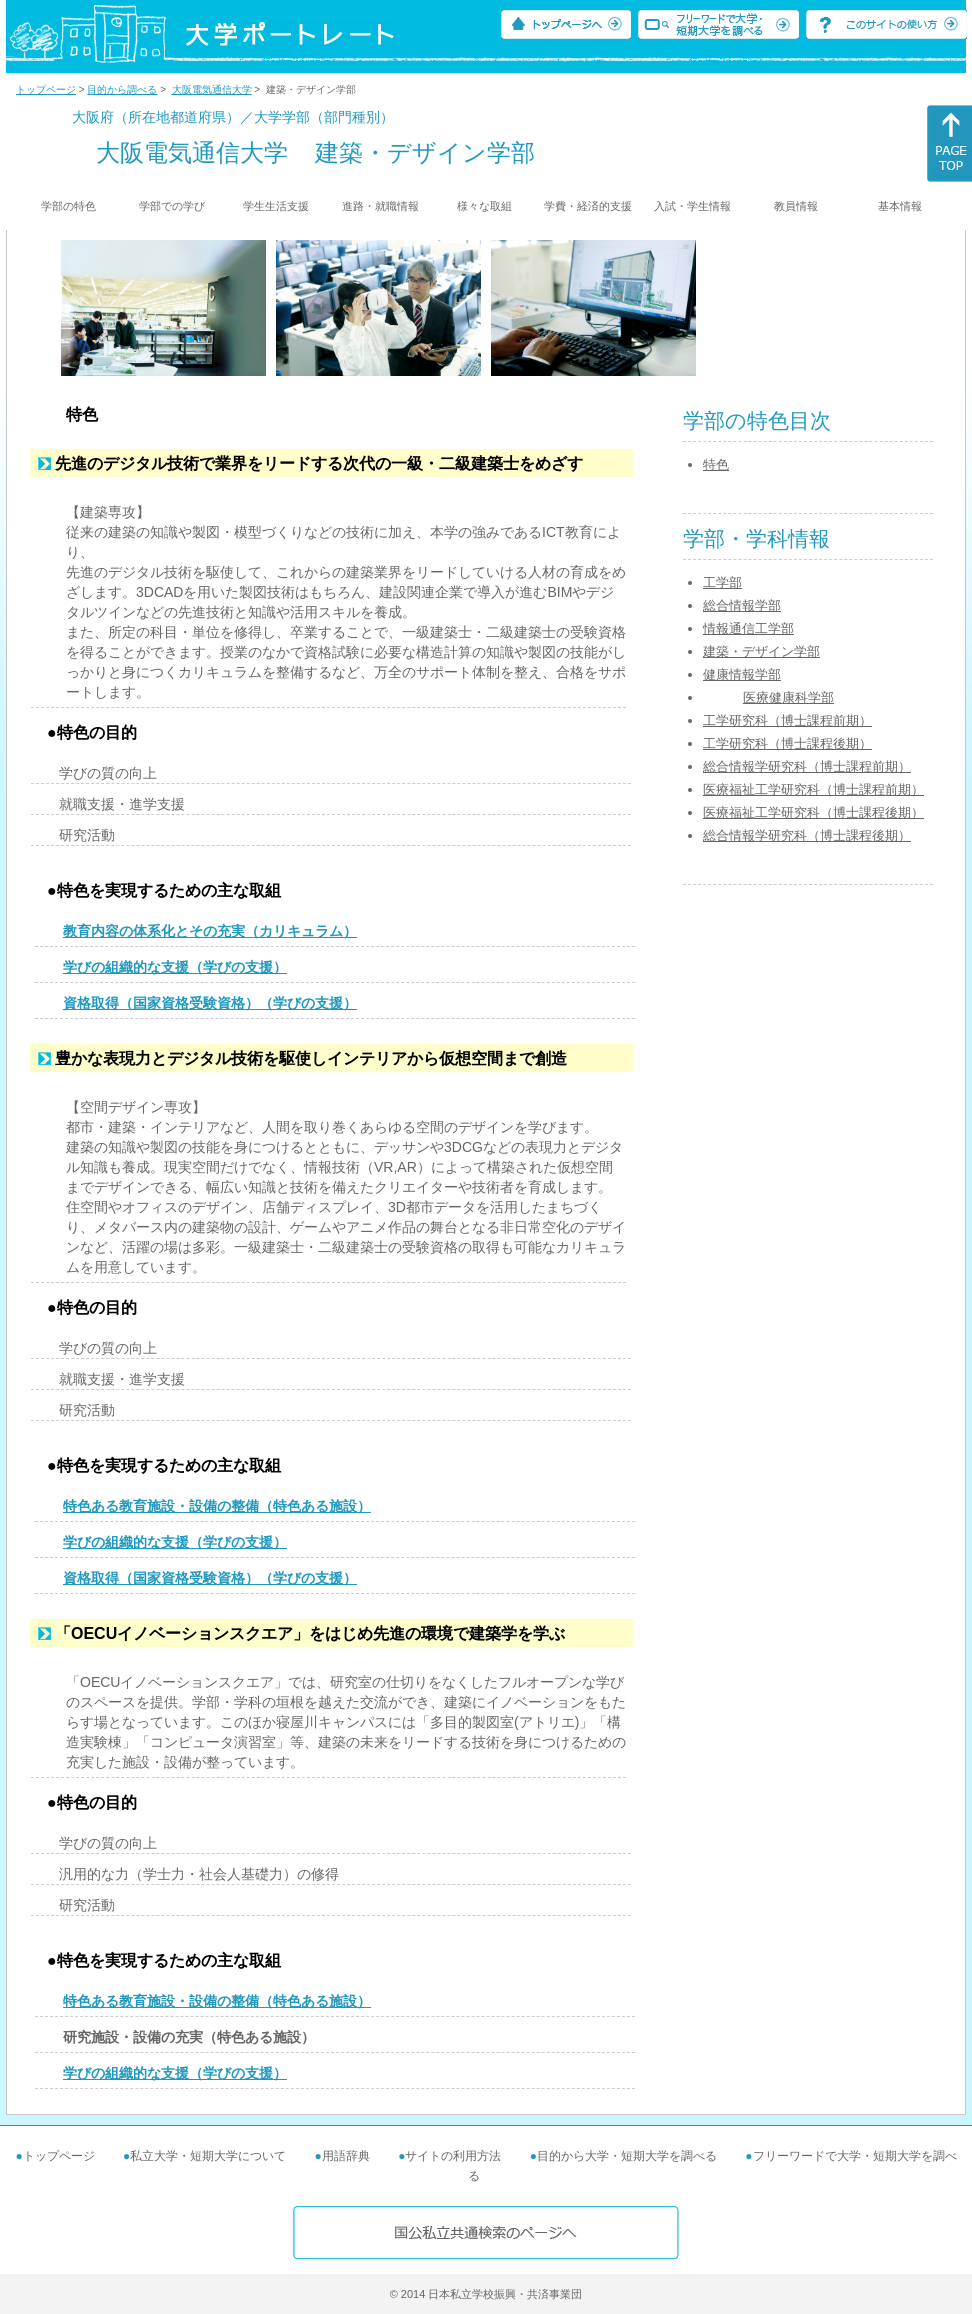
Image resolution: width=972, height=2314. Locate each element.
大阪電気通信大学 (212, 89)
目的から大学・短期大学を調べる (627, 2156)
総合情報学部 (742, 605)
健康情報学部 (742, 674)
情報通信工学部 (748, 628)
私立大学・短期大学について (208, 2156)
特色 (716, 464)
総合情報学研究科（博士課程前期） (807, 766)
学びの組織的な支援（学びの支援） (175, 967)
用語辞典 (346, 2156)
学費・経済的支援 (588, 206)
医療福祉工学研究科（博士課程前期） (813, 789)
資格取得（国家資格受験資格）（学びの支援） (210, 1003)
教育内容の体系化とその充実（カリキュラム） (210, 931)
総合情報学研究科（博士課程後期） (807, 835)
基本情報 (900, 206)
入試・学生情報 (692, 206)
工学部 (722, 582)
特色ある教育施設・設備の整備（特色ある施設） (217, 1506)
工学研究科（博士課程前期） (787, 720)
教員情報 (796, 206)
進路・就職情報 (380, 206)
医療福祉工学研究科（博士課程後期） (813, 812)
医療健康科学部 (788, 697)
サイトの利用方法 (453, 2156)
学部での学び (172, 206)
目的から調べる (122, 89)
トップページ (46, 89)
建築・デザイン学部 (761, 651)
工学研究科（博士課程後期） (787, 743)
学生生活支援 (276, 206)
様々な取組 (484, 206)
